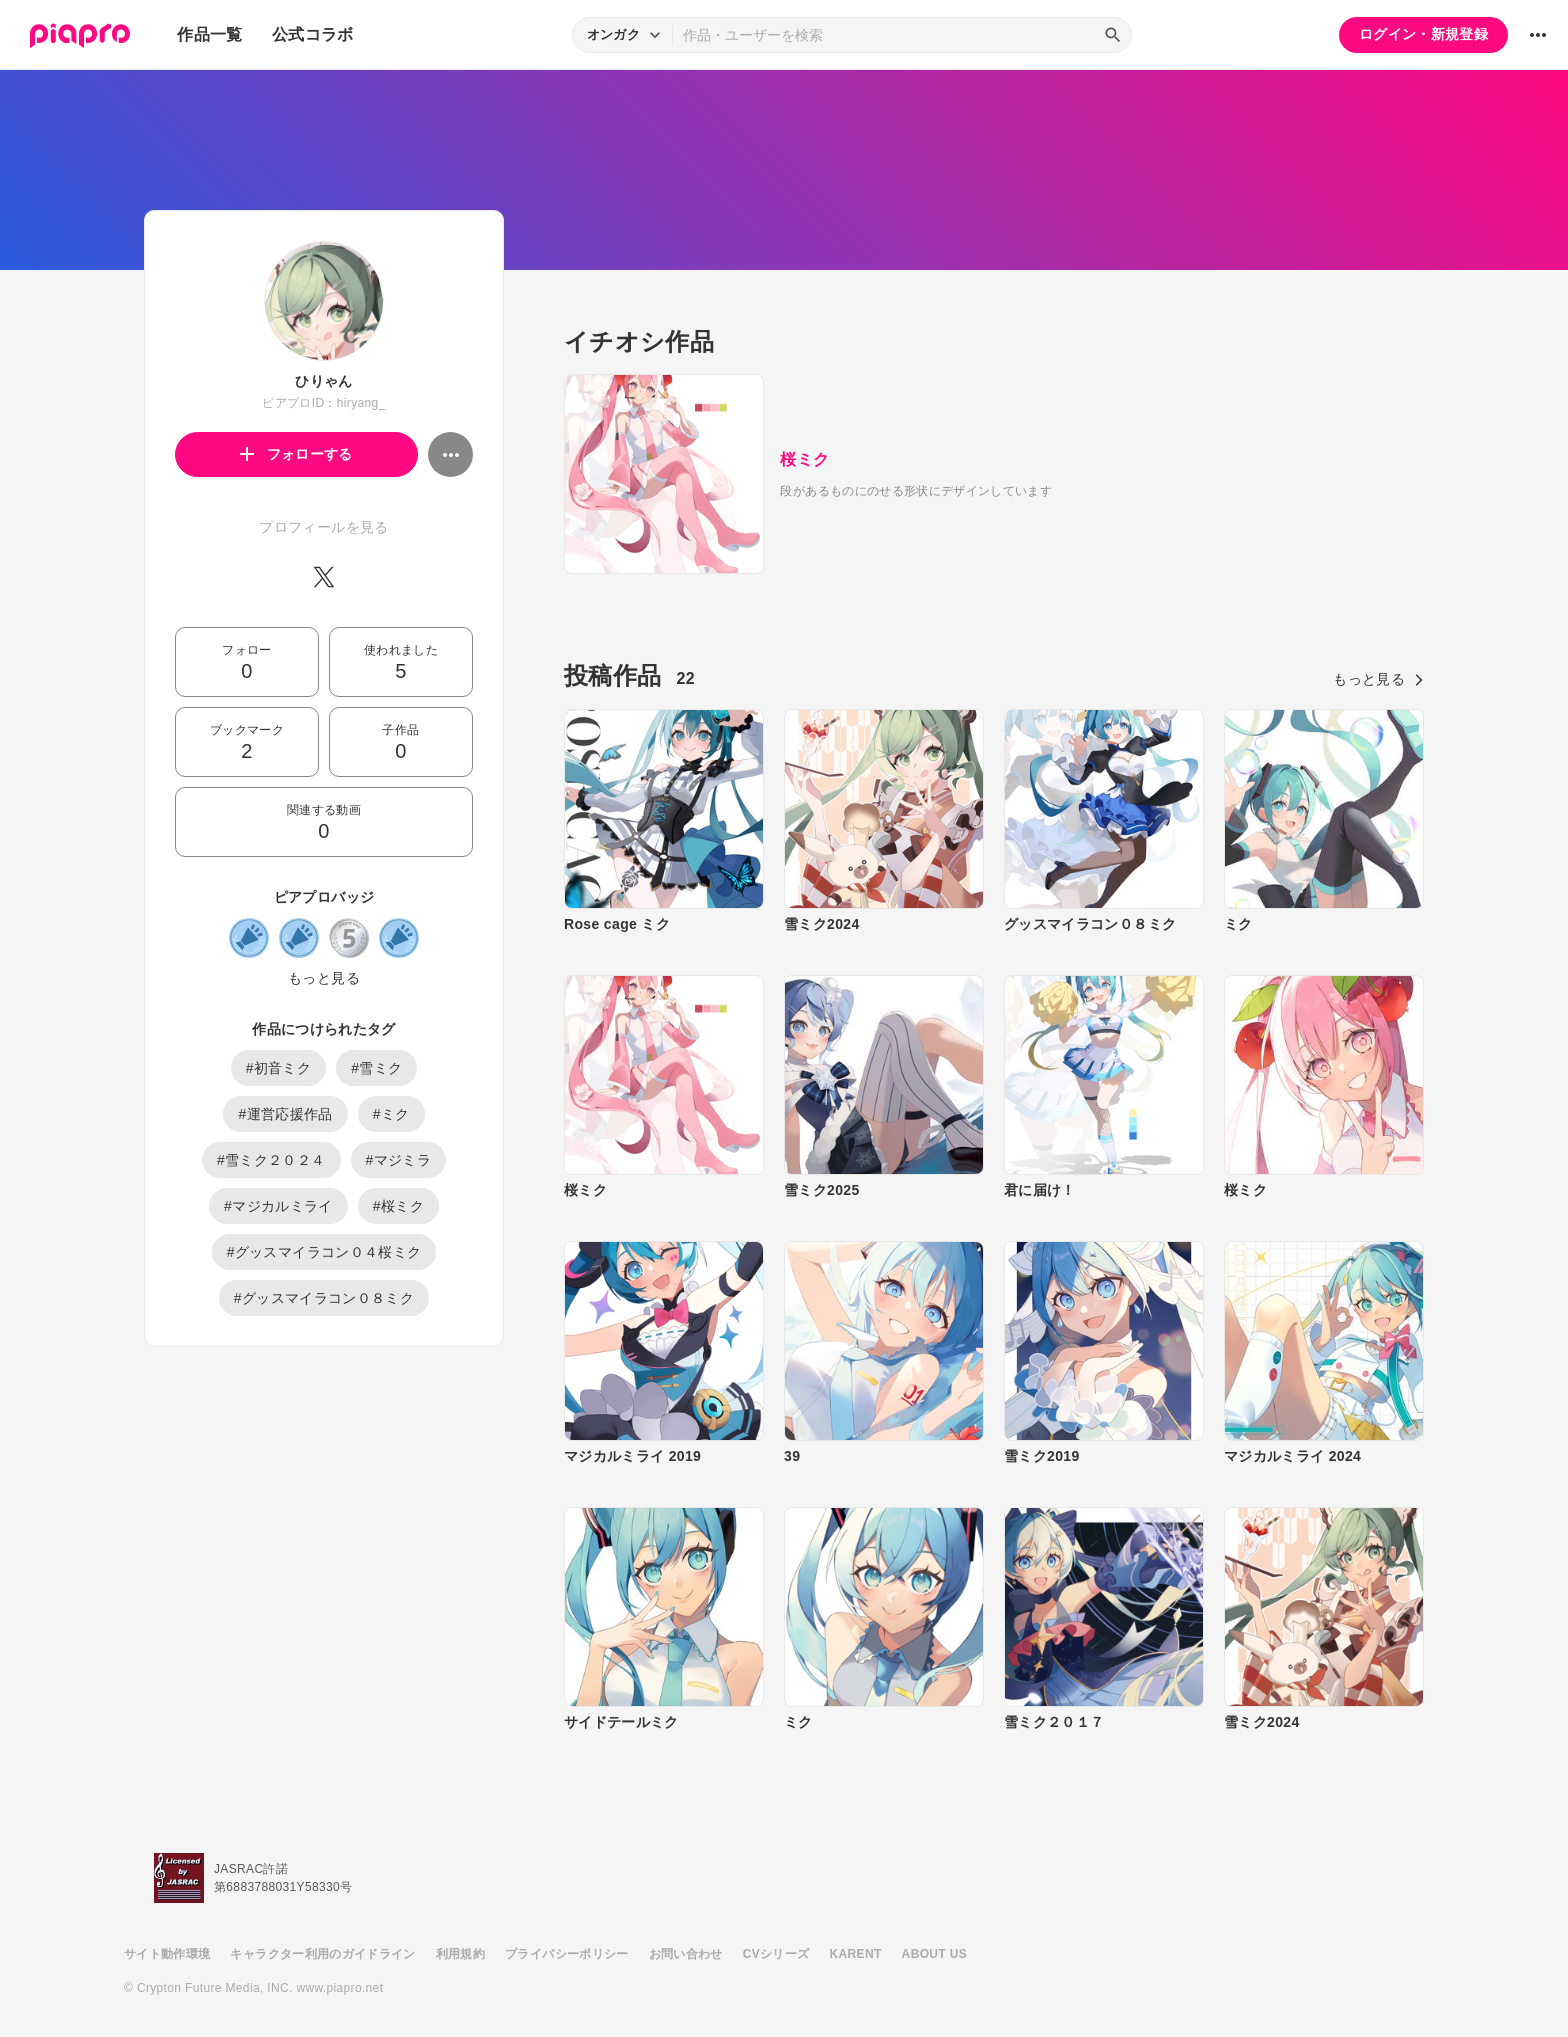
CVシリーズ (776, 1954)
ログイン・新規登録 (1423, 34)
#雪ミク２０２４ (271, 1160)
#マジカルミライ (278, 1206)
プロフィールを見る (323, 527)
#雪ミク (376, 1068)
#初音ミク (279, 1068)
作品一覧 (209, 34)
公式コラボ (313, 34)
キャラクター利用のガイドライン (322, 1954)
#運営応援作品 (285, 1114)
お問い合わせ (686, 1954)
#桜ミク (398, 1206)
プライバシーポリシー (567, 1954)
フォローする (296, 454)
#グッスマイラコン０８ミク (324, 1298)
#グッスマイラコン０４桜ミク (324, 1252)
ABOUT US (934, 1954)
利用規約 (460, 1954)
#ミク (391, 1114)
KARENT (856, 1954)
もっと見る (324, 978)
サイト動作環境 (167, 1954)
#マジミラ (399, 1160)
